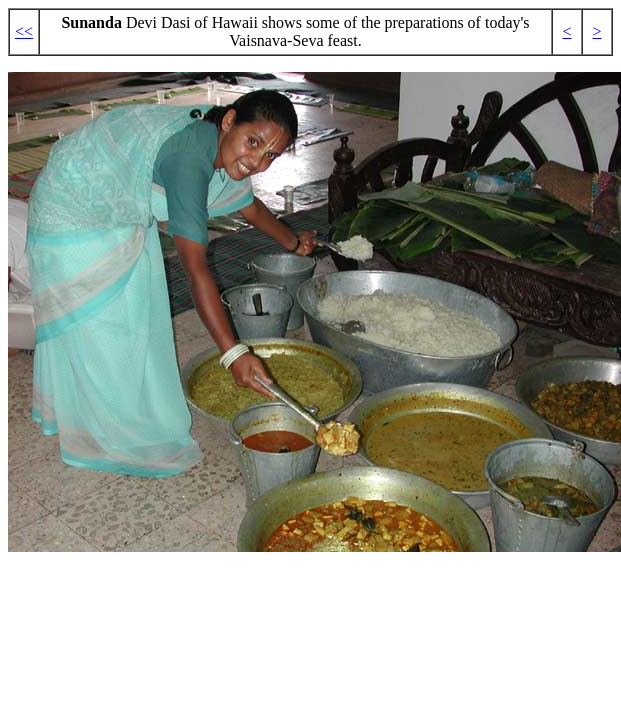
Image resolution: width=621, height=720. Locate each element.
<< (24, 31)
